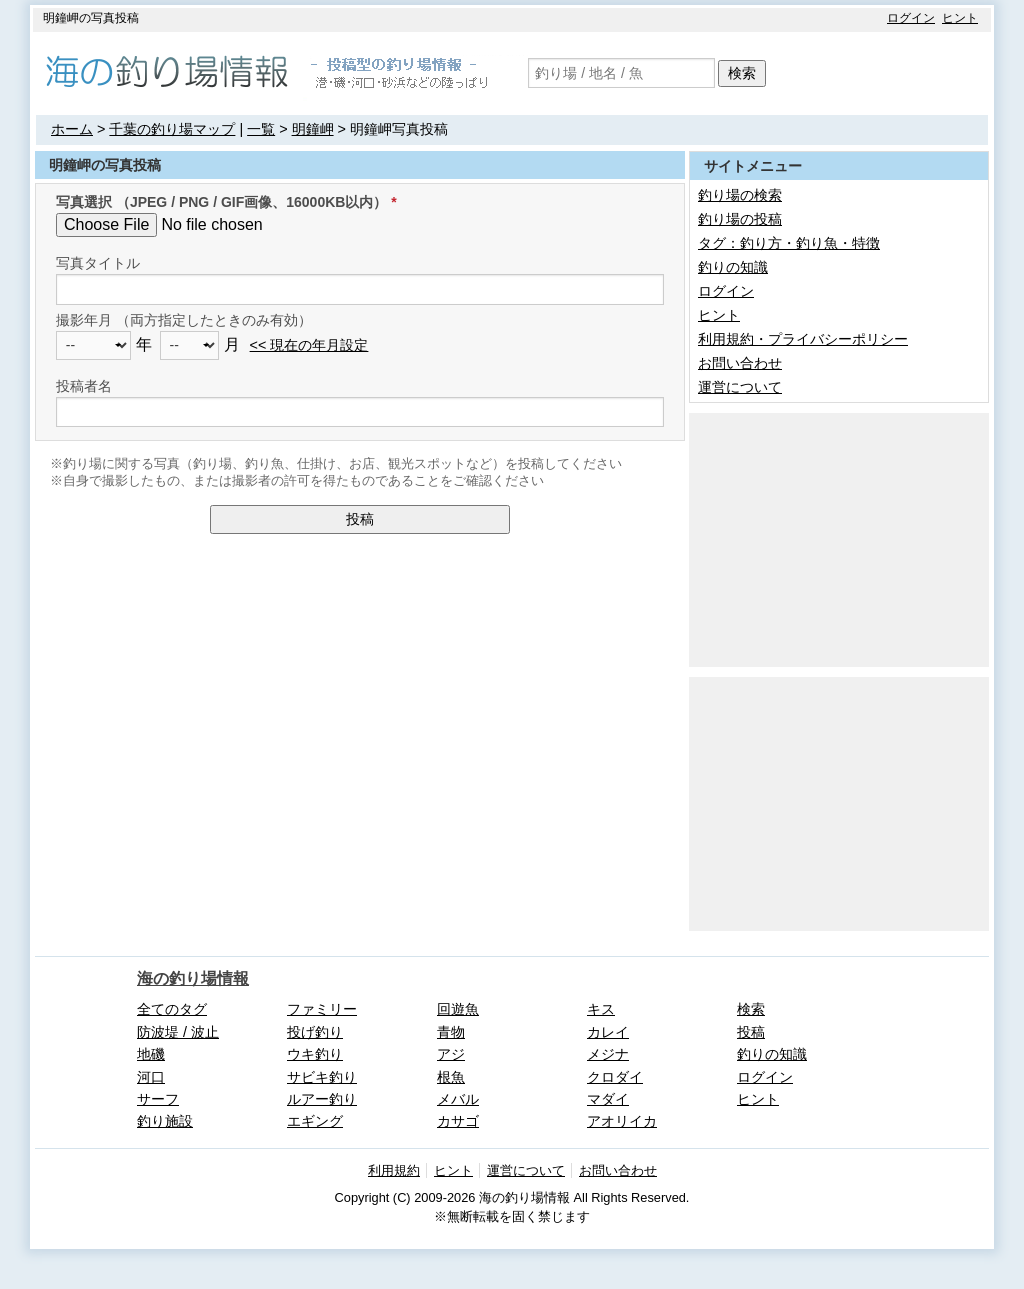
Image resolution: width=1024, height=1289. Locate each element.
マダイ (608, 1099)
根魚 (451, 1077)
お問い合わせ (740, 363)
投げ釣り (315, 1032)
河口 (151, 1077)
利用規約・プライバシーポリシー (803, 339)
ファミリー (322, 1009)
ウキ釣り (315, 1054)
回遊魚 (458, 1009)
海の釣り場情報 (193, 978)
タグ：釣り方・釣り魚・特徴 (789, 243)
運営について (740, 387)
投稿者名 (84, 386)
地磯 (151, 1054)
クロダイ (615, 1077)
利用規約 (394, 1170)
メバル (458, 1099)
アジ (451, 1054)
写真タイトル (98, 263)
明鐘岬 (313, 129)
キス (601, 1009)
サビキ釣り (322, 1077)
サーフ (158, 1099)
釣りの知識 (733, 267)
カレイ (608, 1032)
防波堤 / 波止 (178, 1032)
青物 (451, 1032)
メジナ (608, 1054)
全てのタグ (172, 1009)
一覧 (261, 129)
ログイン (911, 18)
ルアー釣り (322, 1099)
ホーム (72, 129)
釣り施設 (165, 1121)
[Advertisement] (839, 538)
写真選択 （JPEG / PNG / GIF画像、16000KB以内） (221, 202)
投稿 (360, 519)
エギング (315, 1121)
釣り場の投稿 (740, 219)
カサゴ (458, 1121)
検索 (742, 73)
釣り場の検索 (740, 195)
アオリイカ (622, 1121)
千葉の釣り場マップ (172, 129)
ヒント (960, 18)
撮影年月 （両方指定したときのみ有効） (184, 320)
